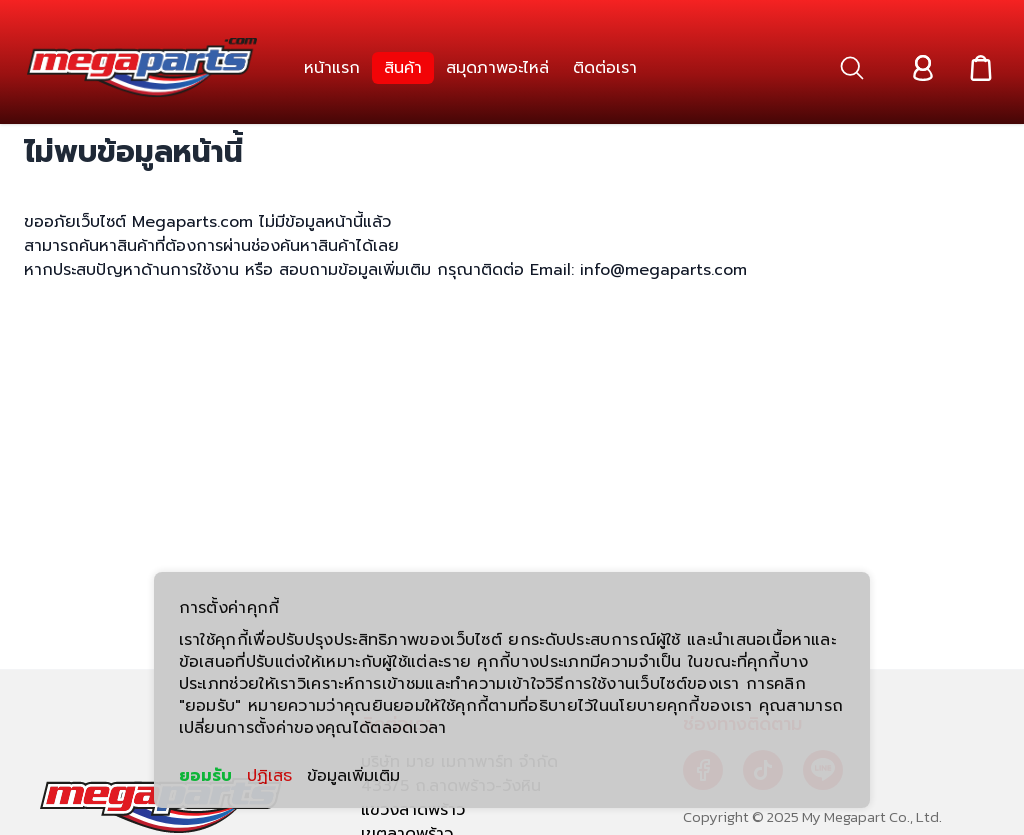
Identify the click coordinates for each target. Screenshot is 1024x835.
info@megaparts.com (660, 270)
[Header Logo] (142, 68)
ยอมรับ (205, 776)
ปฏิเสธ (269, 776)
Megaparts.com (192, 222)
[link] (332, 68)
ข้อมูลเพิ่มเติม (353, 776)
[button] (852, 68)
